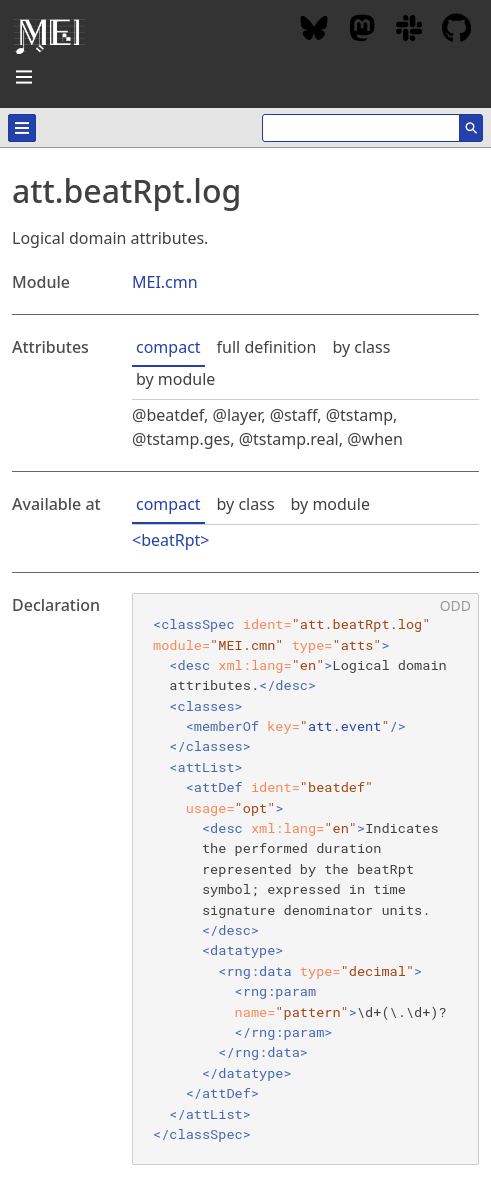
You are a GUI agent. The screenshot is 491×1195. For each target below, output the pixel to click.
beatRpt (170, 540)
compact (168, 347)
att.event (344, 726)
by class (361, 347)
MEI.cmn (165, 282)
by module (175, 379)
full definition (267, 347)
